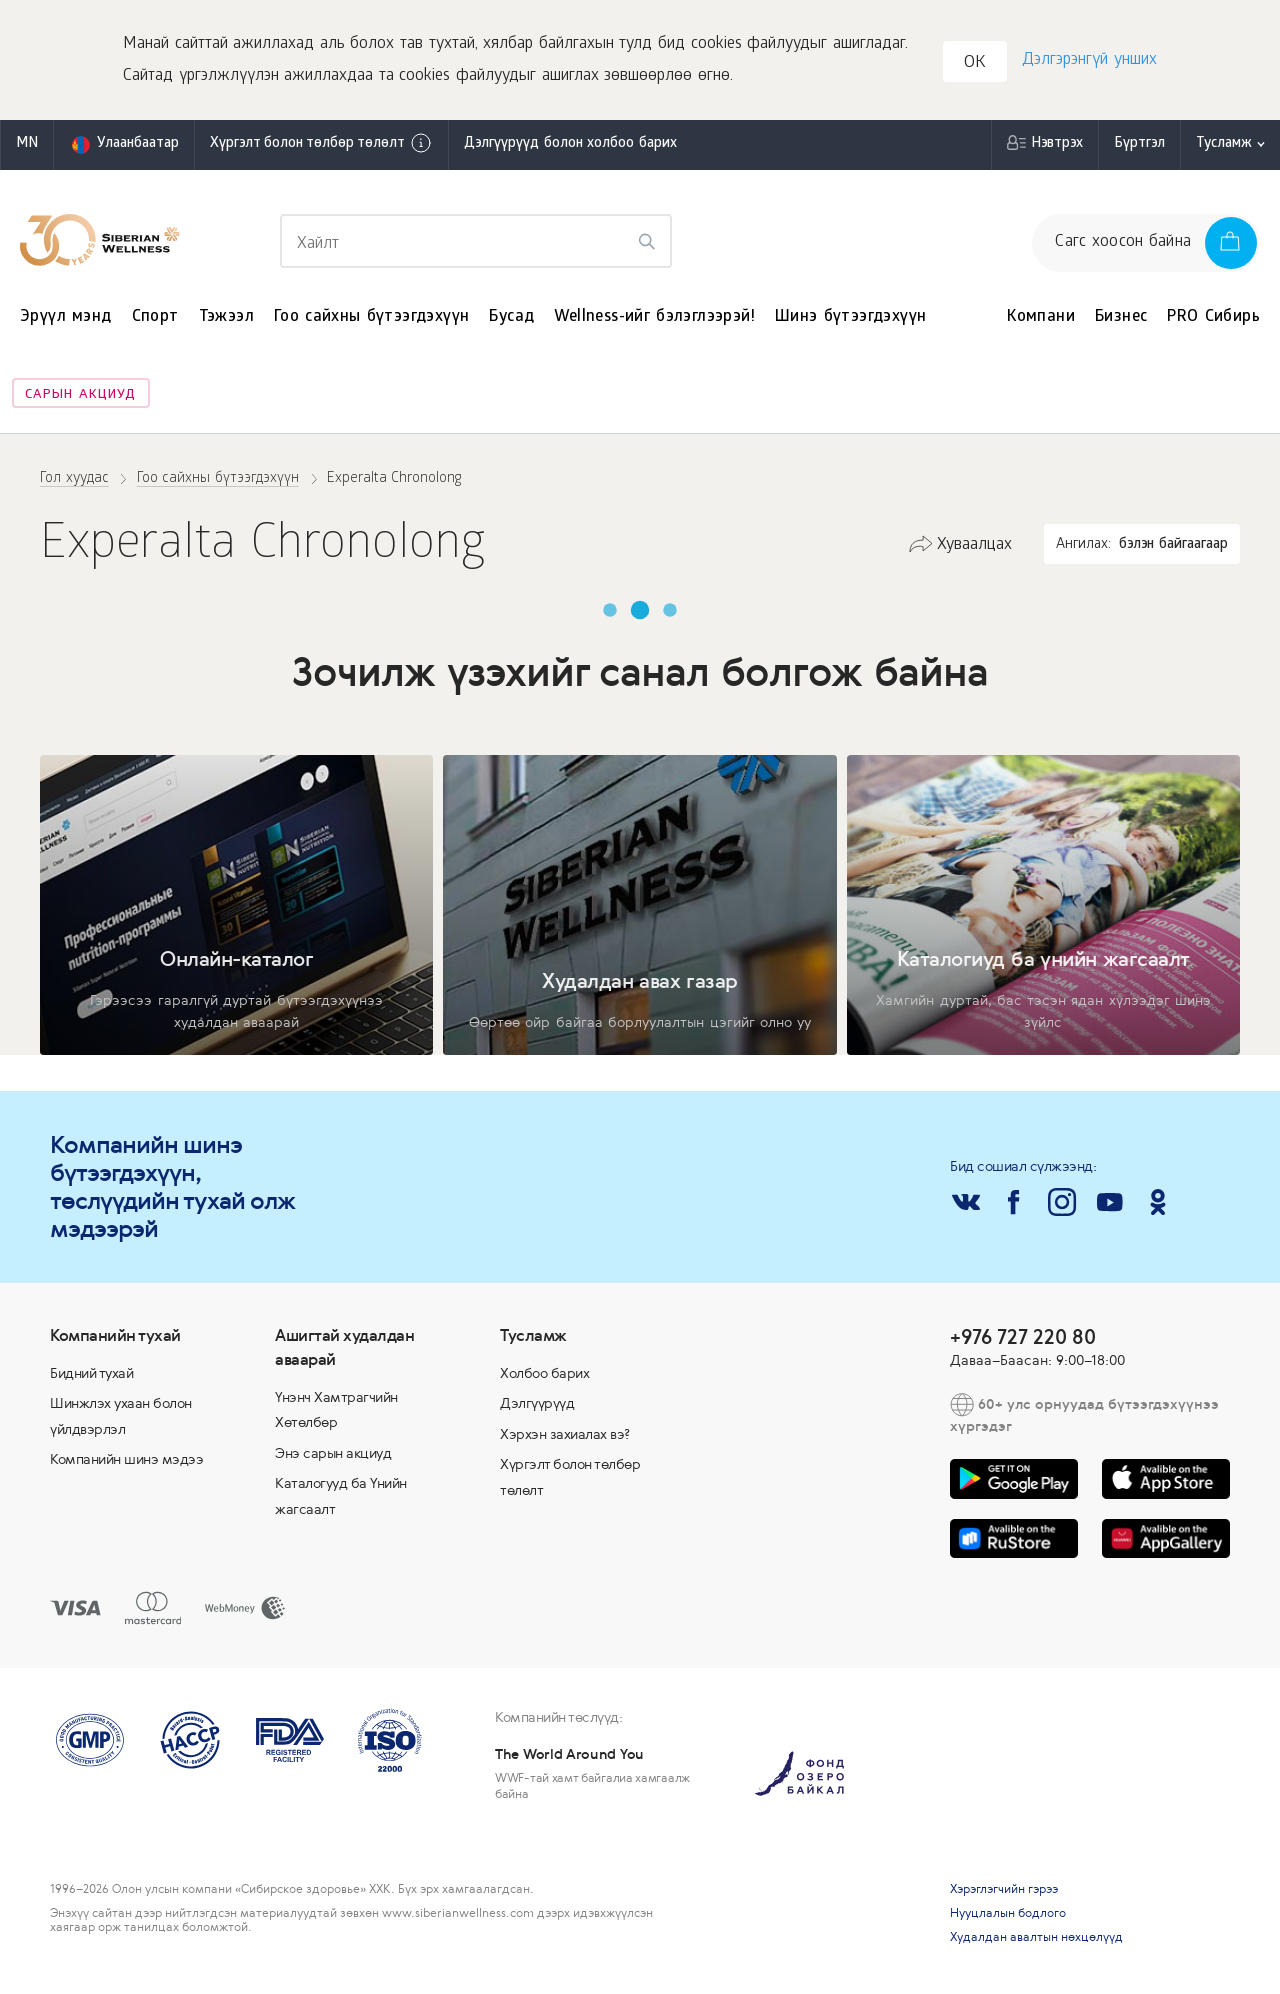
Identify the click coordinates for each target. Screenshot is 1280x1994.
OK (975, 63)
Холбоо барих (544, 1373)
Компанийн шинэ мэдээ (126, 1459)
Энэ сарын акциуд (333, 1453)
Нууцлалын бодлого (1008, 1913)
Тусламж (1224, 144)
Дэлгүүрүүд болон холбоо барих (570, 144)
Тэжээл (226, 317)
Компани (1041, 317)
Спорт (155, 317)
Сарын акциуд (80, 395)
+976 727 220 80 (1023, 1336)
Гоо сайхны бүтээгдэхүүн (371, 317)
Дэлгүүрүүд (537, 1403)
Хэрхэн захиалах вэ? (565, 1434)
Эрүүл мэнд (66, 317)
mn (27, 144)
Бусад (511, 317)
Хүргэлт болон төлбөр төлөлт (321, 143)
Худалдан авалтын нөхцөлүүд (1036, 1937)
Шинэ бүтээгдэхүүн (850, 317)
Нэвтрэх (1057, 144)
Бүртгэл (1139, 144)
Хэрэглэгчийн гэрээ (1004, 1889)
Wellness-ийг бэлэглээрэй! (654, 317)
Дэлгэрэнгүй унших (1089, 60)
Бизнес (1121, 317)
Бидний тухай (91, 1373)
